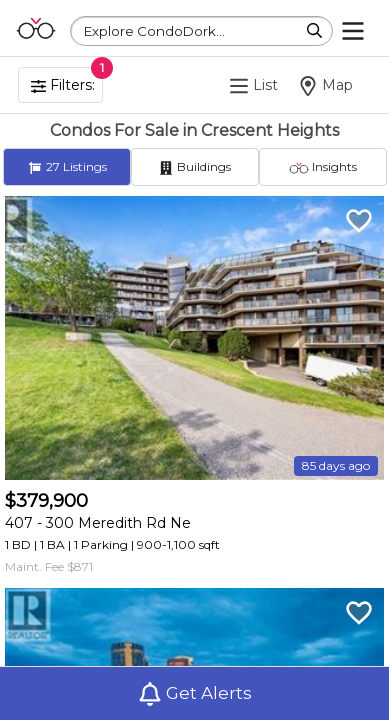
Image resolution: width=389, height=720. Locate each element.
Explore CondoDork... (154, 31)
